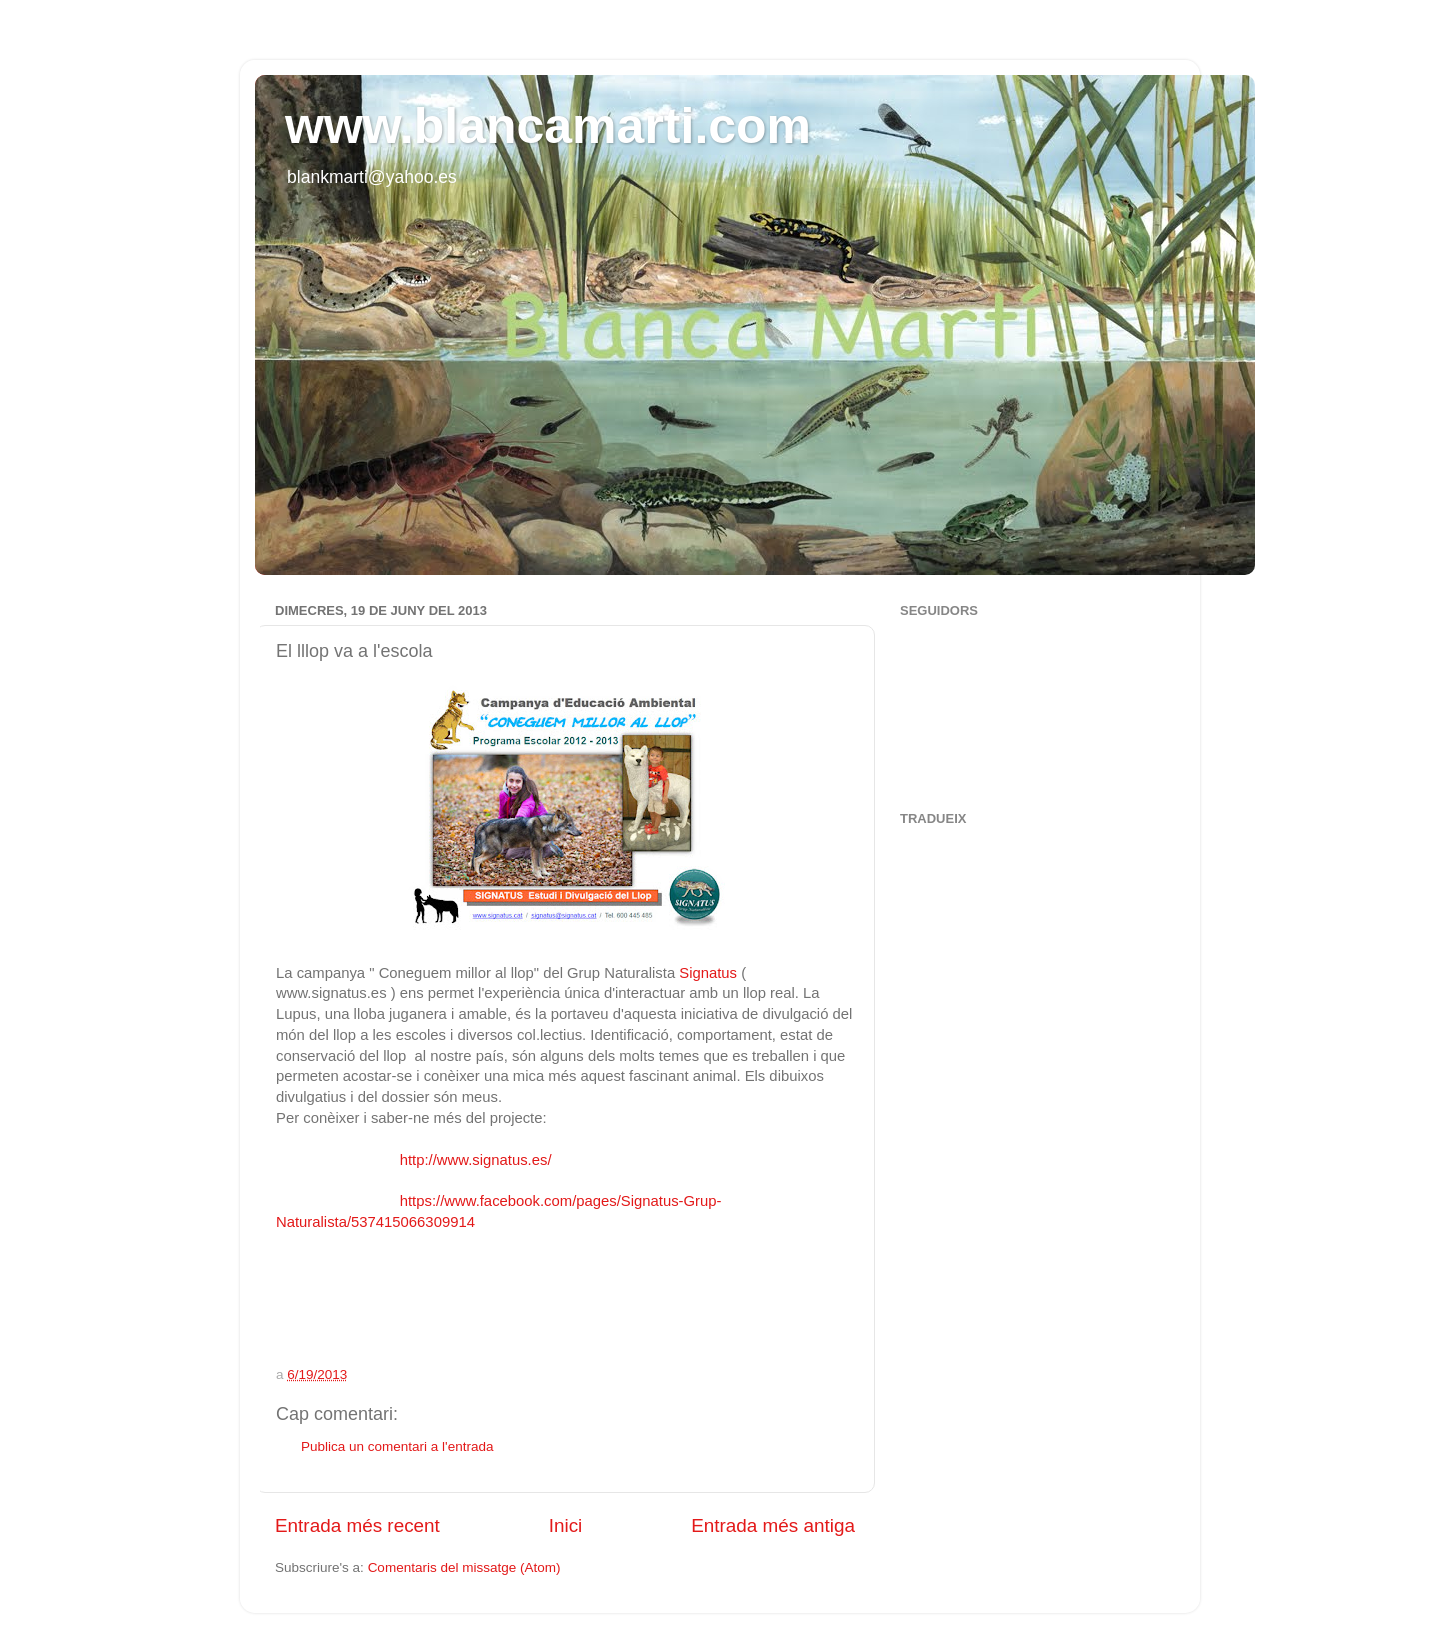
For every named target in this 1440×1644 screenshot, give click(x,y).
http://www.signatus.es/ (469, 1160)
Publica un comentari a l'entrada (397, 1446)
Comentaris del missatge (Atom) (464, 1567)
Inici (566, 1525)
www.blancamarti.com (548, 126)
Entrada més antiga (773, 1525)
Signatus (706, 973)
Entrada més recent (357, 1525)
